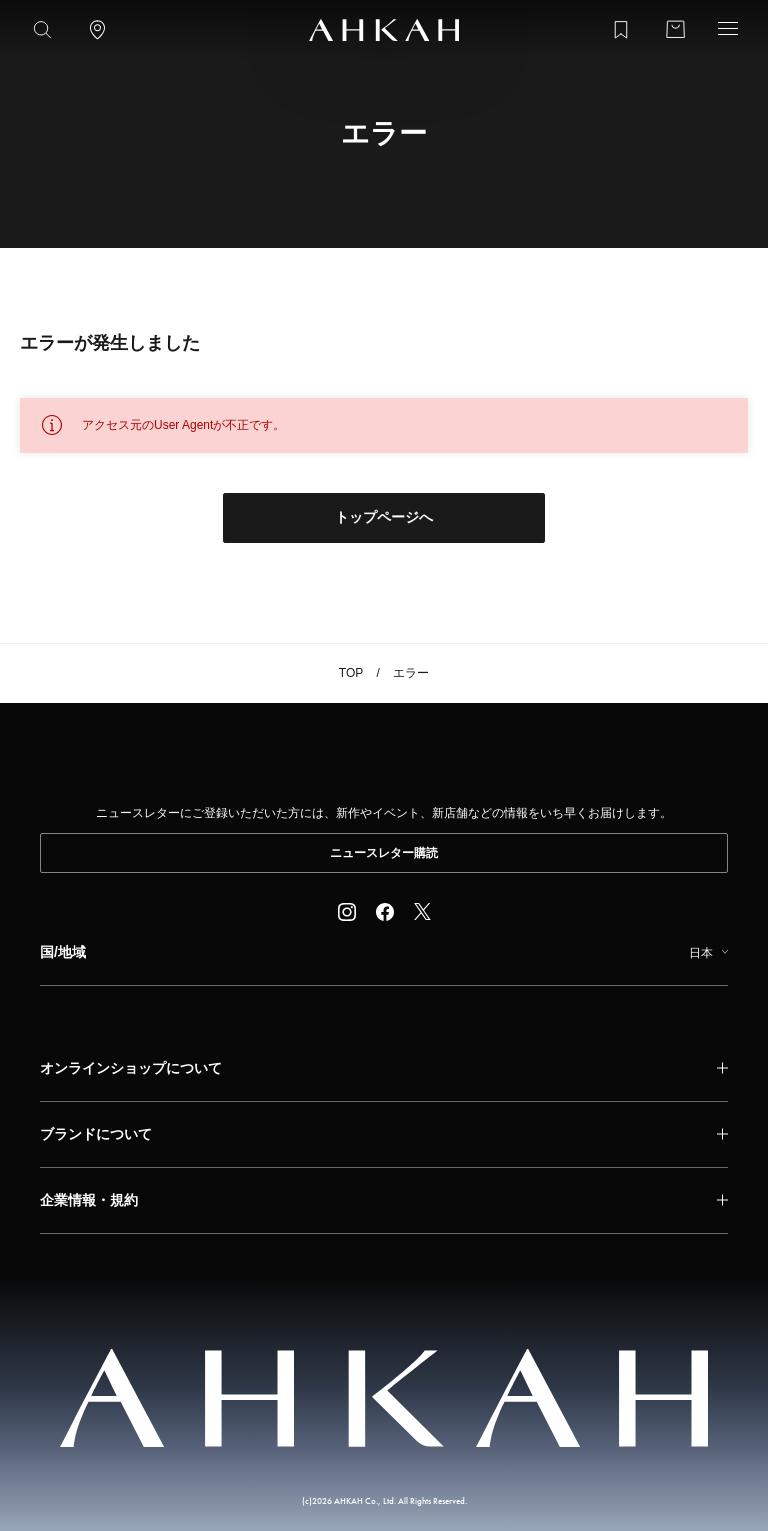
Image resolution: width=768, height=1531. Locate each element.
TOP (351, 673)
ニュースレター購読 (384, 853)
